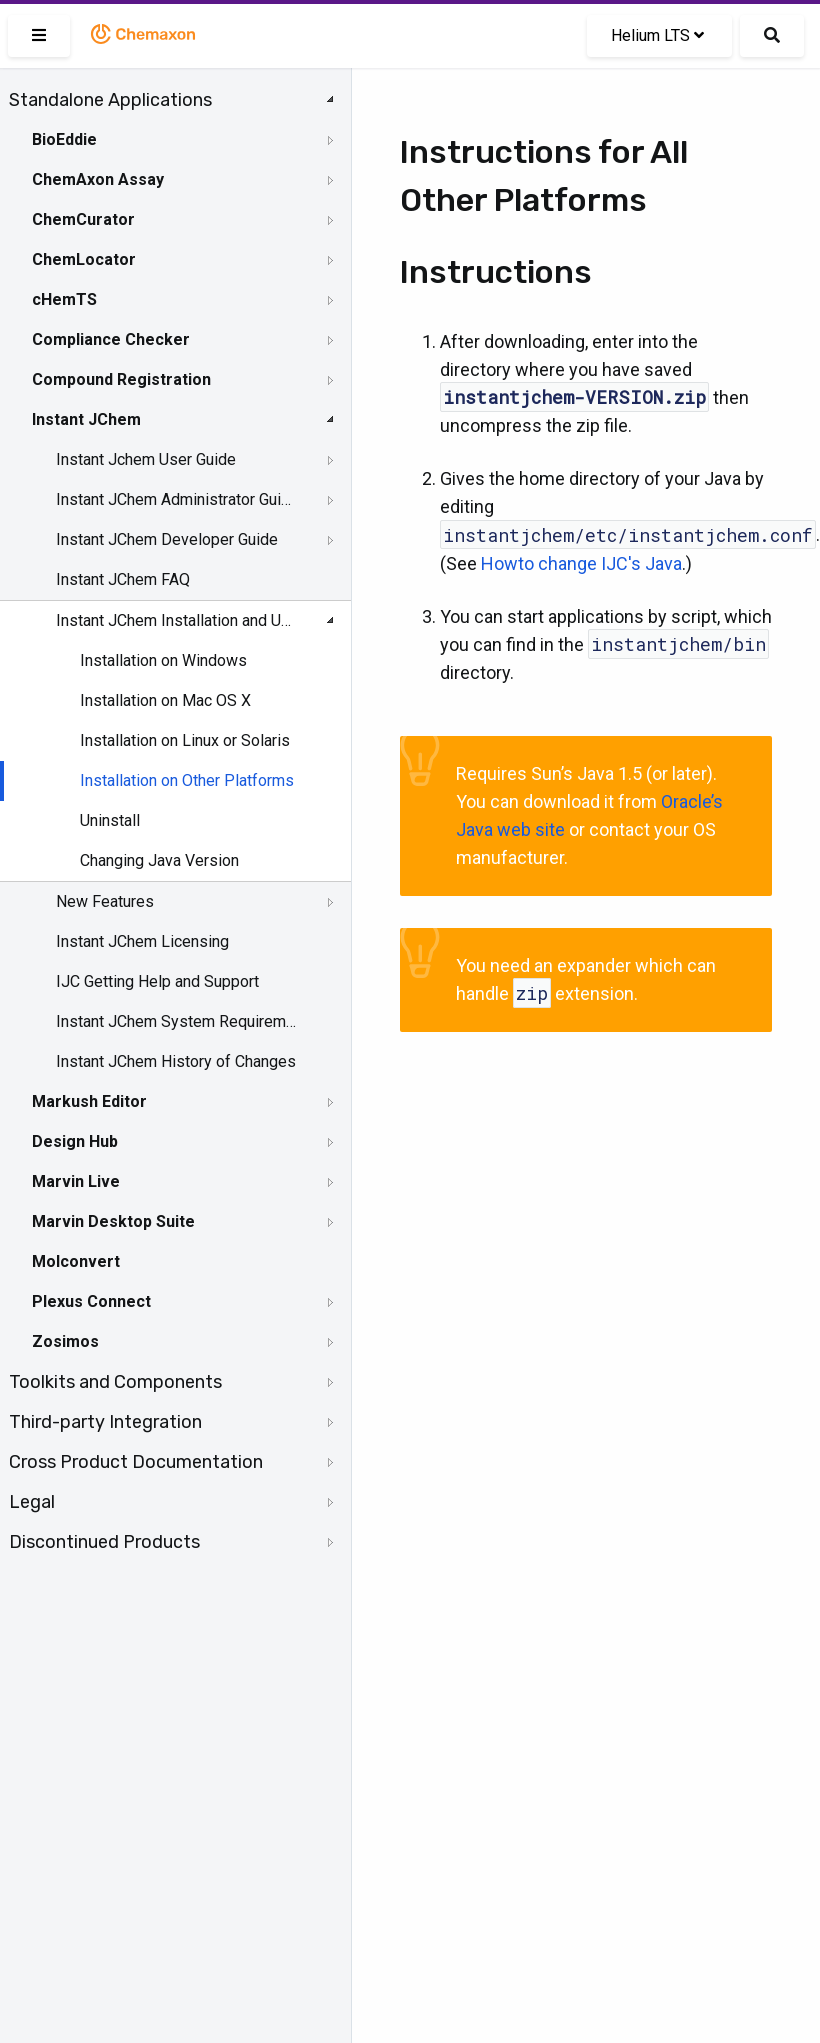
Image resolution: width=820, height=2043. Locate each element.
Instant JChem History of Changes (176, 1061)
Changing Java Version (159, 860)
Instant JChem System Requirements (177, 1021)
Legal (32, 1502)
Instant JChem (86, 419)
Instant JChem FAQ (123, 579)
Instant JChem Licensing (142, 941)
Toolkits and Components (115, 1382)
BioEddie (64, 139)
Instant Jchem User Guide (146, 459)
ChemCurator (83, 219)
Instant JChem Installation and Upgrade (177, 620)
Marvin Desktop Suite (113, 1221)
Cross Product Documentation (136, 1462)
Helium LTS (657, 35)
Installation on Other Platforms (187, 780)
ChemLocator (84, 259)
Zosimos (65, 1341)
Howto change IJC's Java (581, 563)
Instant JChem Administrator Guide (177, 499)
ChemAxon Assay (98, 179)
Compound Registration (121, 379)
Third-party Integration (105, 1422)
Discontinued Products (104, 1542)
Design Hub (75, 1141)
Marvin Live (76, 1181)
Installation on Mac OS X (165, 700)
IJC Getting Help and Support (157, 981)
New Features (105, 901)
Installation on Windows (163, 660)
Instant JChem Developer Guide (167, 539)
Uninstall (110, 820)
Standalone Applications (110, 100)
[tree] (175, 821)
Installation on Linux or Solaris (185, 740)
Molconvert (76, 1261)
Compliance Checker (111, 339)
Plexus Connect (91, 1301)
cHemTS (64, 299)
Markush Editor (89, 1101)
